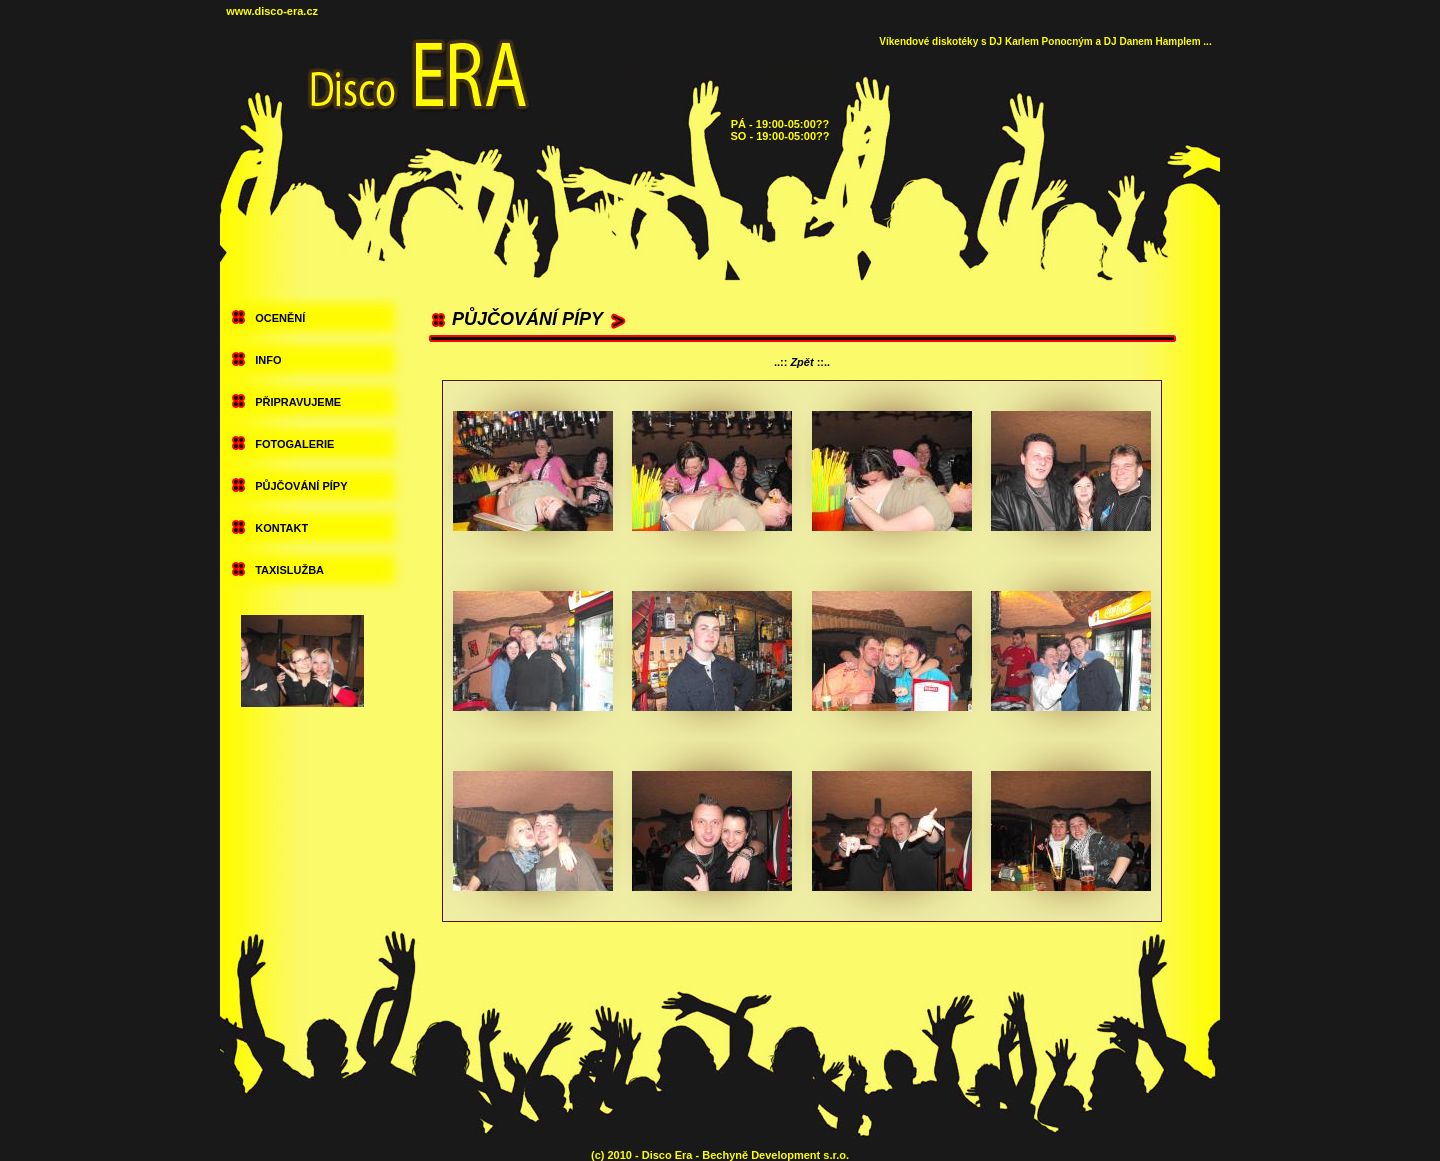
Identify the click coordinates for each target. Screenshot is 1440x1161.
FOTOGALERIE (294, 444)
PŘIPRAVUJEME (298, 402)
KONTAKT (281, 528)
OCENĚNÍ (280, 318)
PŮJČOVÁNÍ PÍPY (301, 486)
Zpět (801, 362)
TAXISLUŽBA (289, 570)
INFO (268, 360)
